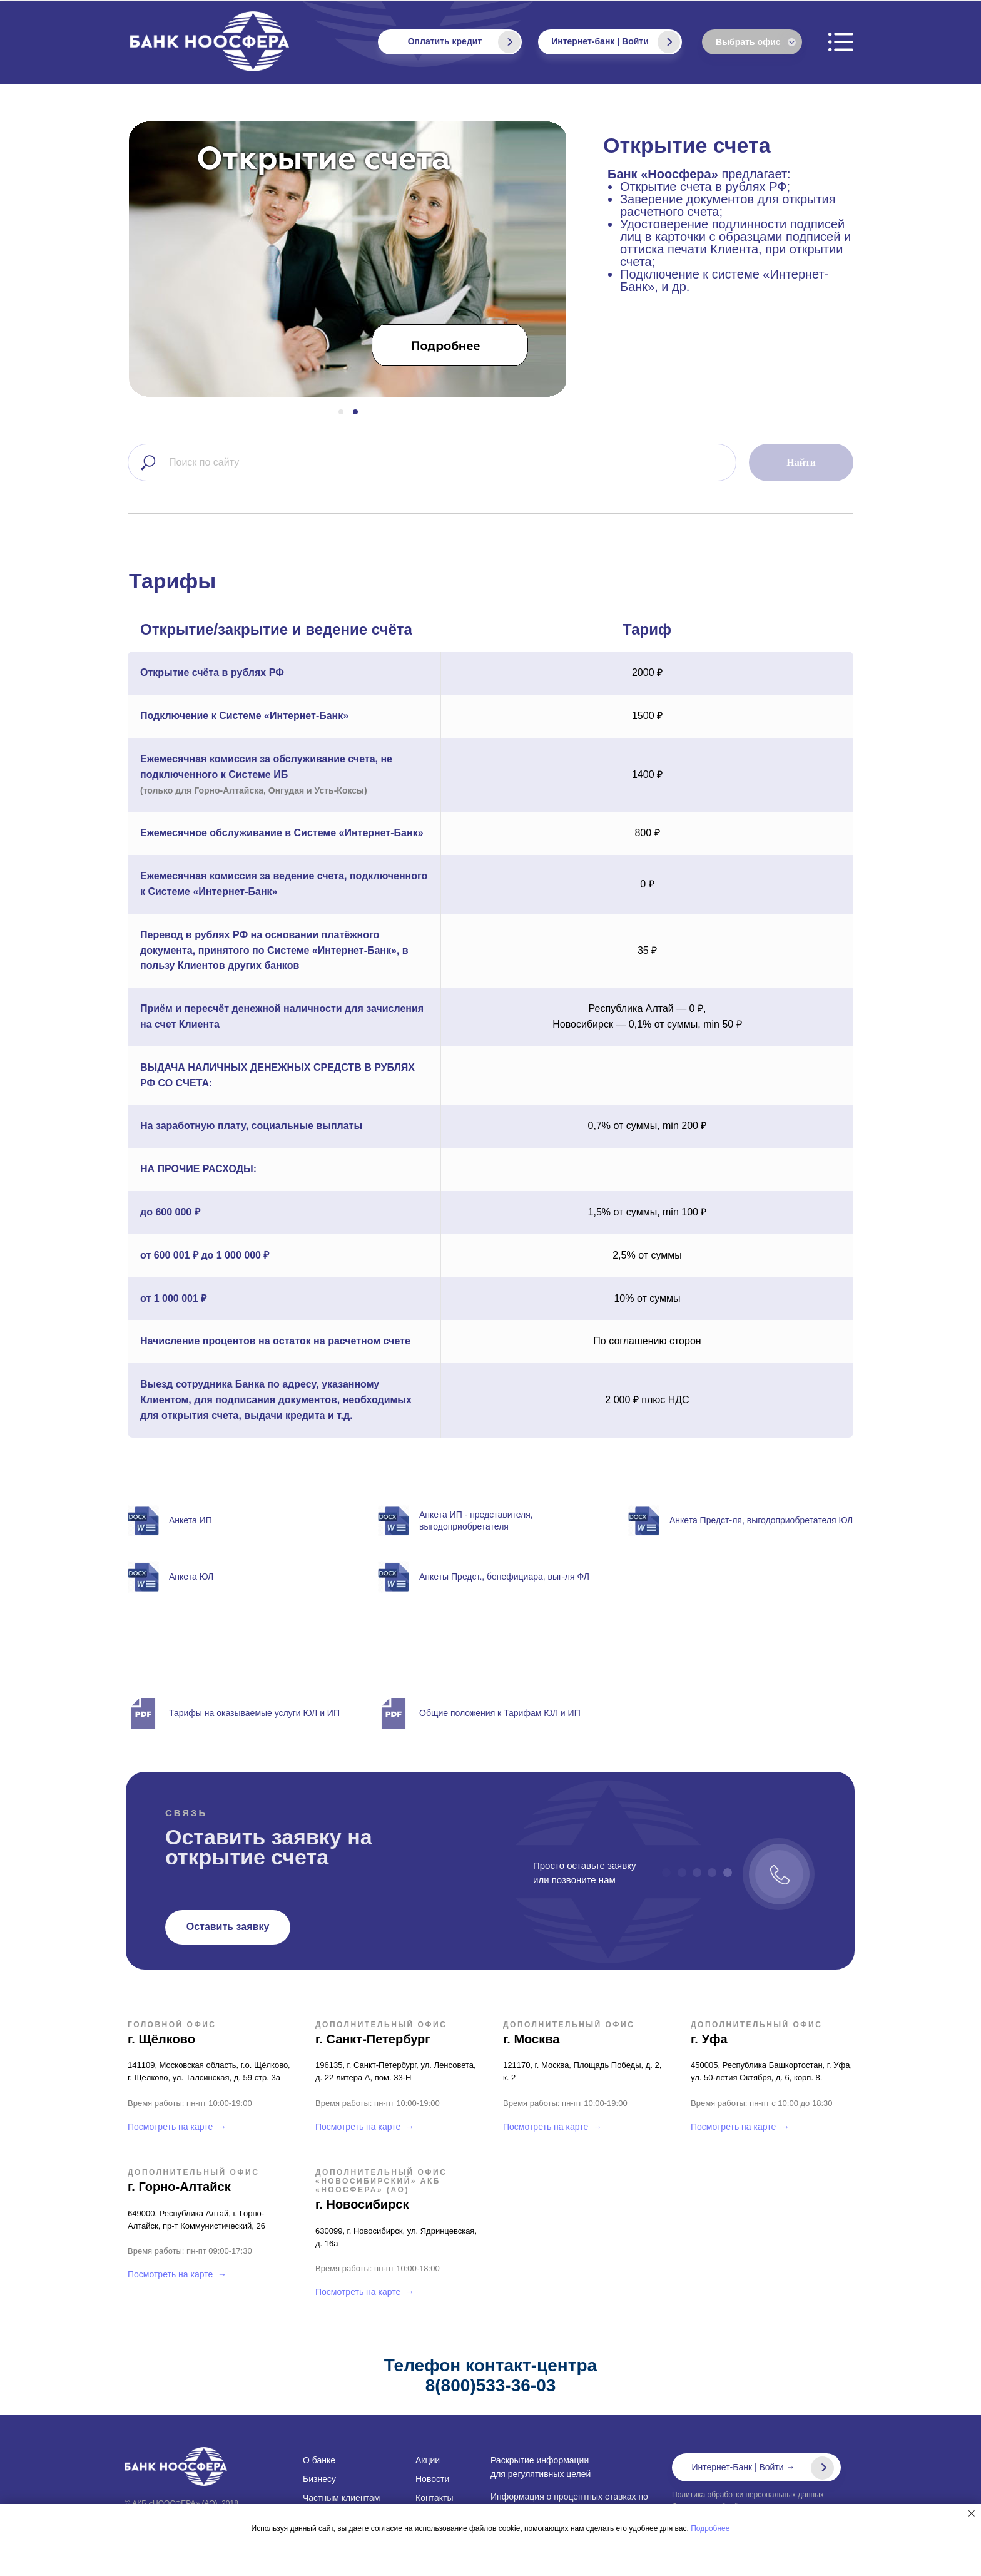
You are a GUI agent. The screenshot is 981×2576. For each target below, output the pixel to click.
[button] (227, 1927)
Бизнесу (319, 2479)
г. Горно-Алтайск (179, 2187)
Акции (427, 2460)
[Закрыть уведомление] (971, 2513)
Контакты (434, 2498)
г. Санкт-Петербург (372, 2039)
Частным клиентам (341, 2498)
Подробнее (710, 2528)
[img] (669, 42)
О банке (319, 2460)
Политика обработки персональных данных (748, 2494)
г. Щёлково (161, 2039)
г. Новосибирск (362, 2204)
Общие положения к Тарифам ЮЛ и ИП (500, 1713)
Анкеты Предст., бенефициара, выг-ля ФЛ (504, 1577)
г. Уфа (709, 2039)
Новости (432, 2479)
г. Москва (531, 2039)
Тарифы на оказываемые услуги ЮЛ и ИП (254, 1713)
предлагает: (732, 230)
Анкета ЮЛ (191, 1577)
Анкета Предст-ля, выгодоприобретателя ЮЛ (761, 1520)
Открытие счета (687, 145)
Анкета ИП (190, 1520)
